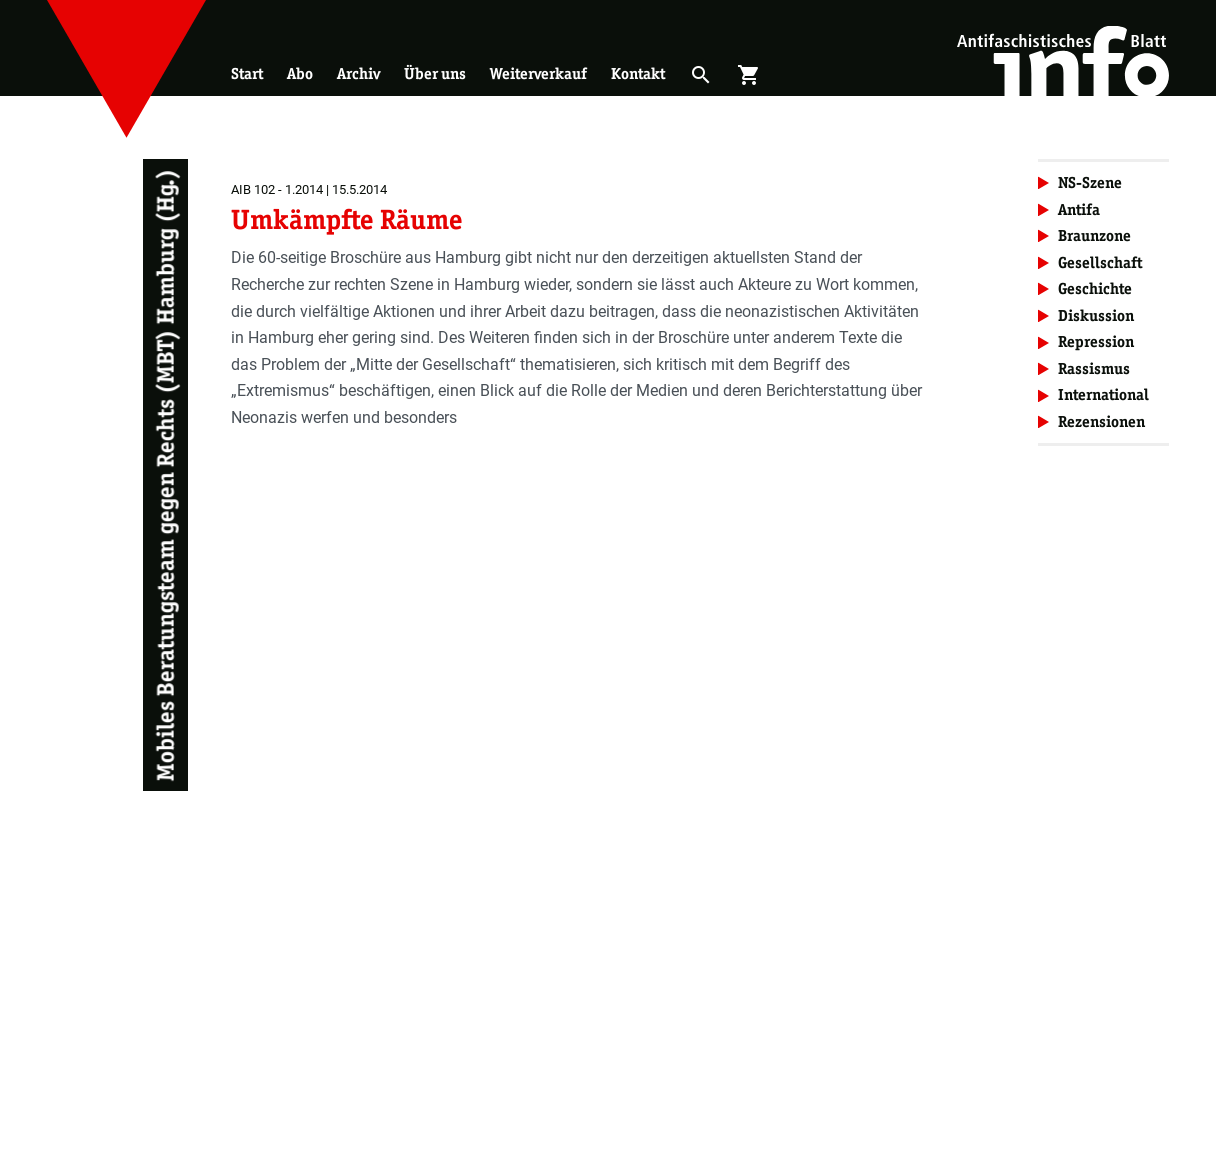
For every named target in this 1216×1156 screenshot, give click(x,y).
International (1103, 394)
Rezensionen (1101, 421)
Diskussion (1096, 315)
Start (247, 73)
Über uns (435, 73)
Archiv (358, 73)
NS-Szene (1090, 182)
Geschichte (1095, 288)
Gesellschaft (1100, 262)
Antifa (1079, 209)
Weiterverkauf (538, 73)
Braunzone (1094, 235)
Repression (1096, 341)
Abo (300, 73)
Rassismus (1094, 368)
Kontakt (638, 73)
